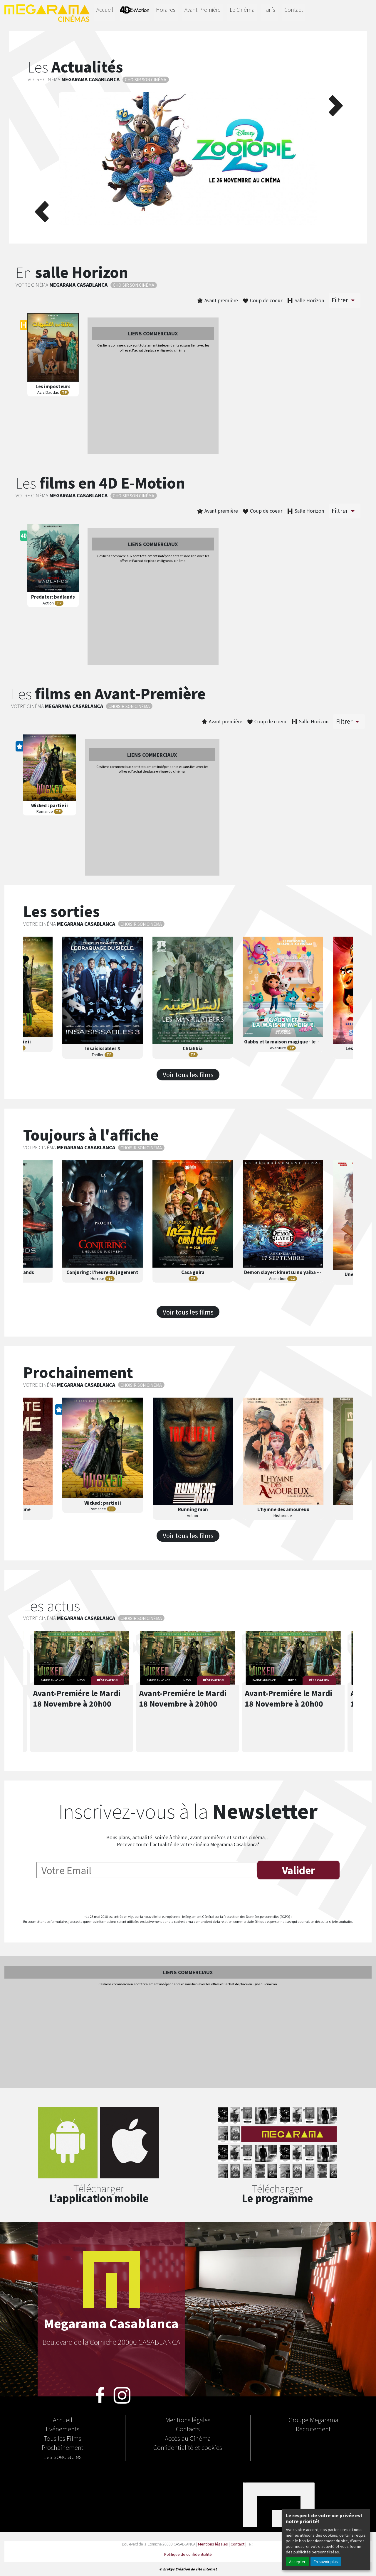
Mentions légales (187, 2419)
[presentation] (188, 1897)
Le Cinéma (242, 9)
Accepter (297, 2561)
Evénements (62, 2428)
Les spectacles (62, 2456)
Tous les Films (62, 2438)
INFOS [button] (80, 1680)
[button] (41, 158)
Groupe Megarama (313, 2419)
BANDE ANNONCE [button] (52, 1680)
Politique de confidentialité (188, 2554)
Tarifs (269, 9)
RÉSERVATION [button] (107, 1680)
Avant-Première (202, 9)
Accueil (104, 9)
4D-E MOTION (134, 11)
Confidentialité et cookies (187, 2447)
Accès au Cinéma (188, 2438)
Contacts (188, 2428)
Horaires (165, 9)
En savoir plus (326, 2561)
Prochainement (62, 2447)
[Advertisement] (153, 404)
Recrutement (313, 2428)
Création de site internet (196, 2569)
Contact (293, 9)
